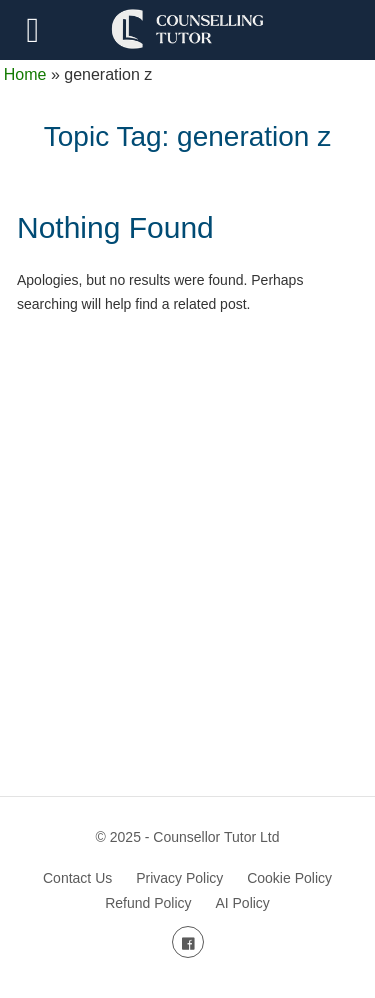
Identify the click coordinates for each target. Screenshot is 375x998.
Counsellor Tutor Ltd (216, 837)
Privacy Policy (179, 878)
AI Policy (242, 903)
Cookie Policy (289, 878)
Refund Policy (148, 903)
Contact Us (77, 878)
